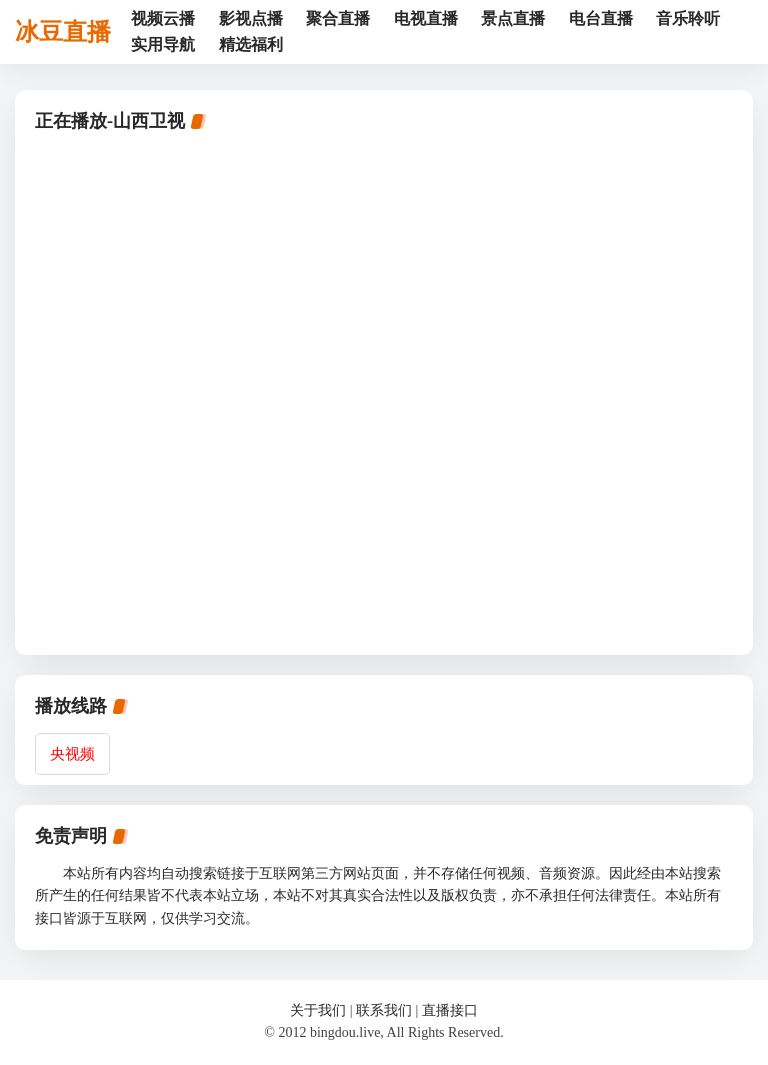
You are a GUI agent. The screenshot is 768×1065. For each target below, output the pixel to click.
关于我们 (318, 1010)
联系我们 (384, 1010)
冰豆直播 (63, 32)
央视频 (72, 754)
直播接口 (450, 1010)
